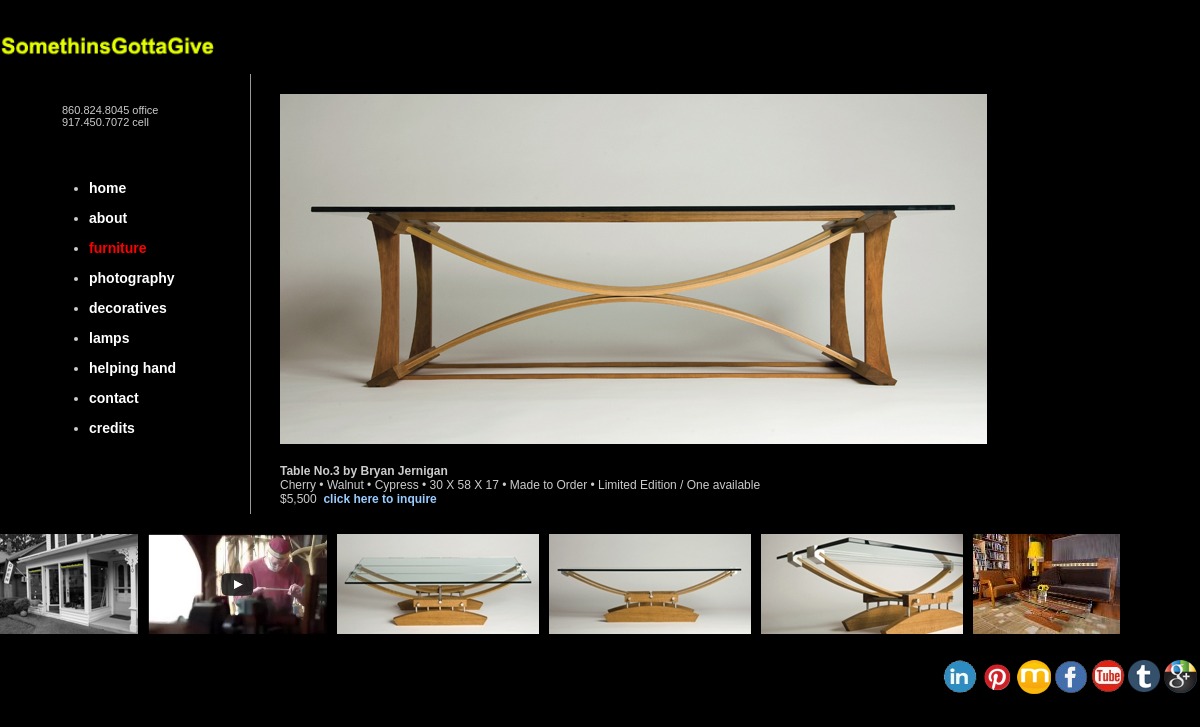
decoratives (128, 308)
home (107, 188)
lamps (109, 338)
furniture (118, 248)
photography (132, 278)
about (108, 218)
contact (114, 398)
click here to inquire (379, 499)
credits (112, 428)
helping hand (132, 368)
